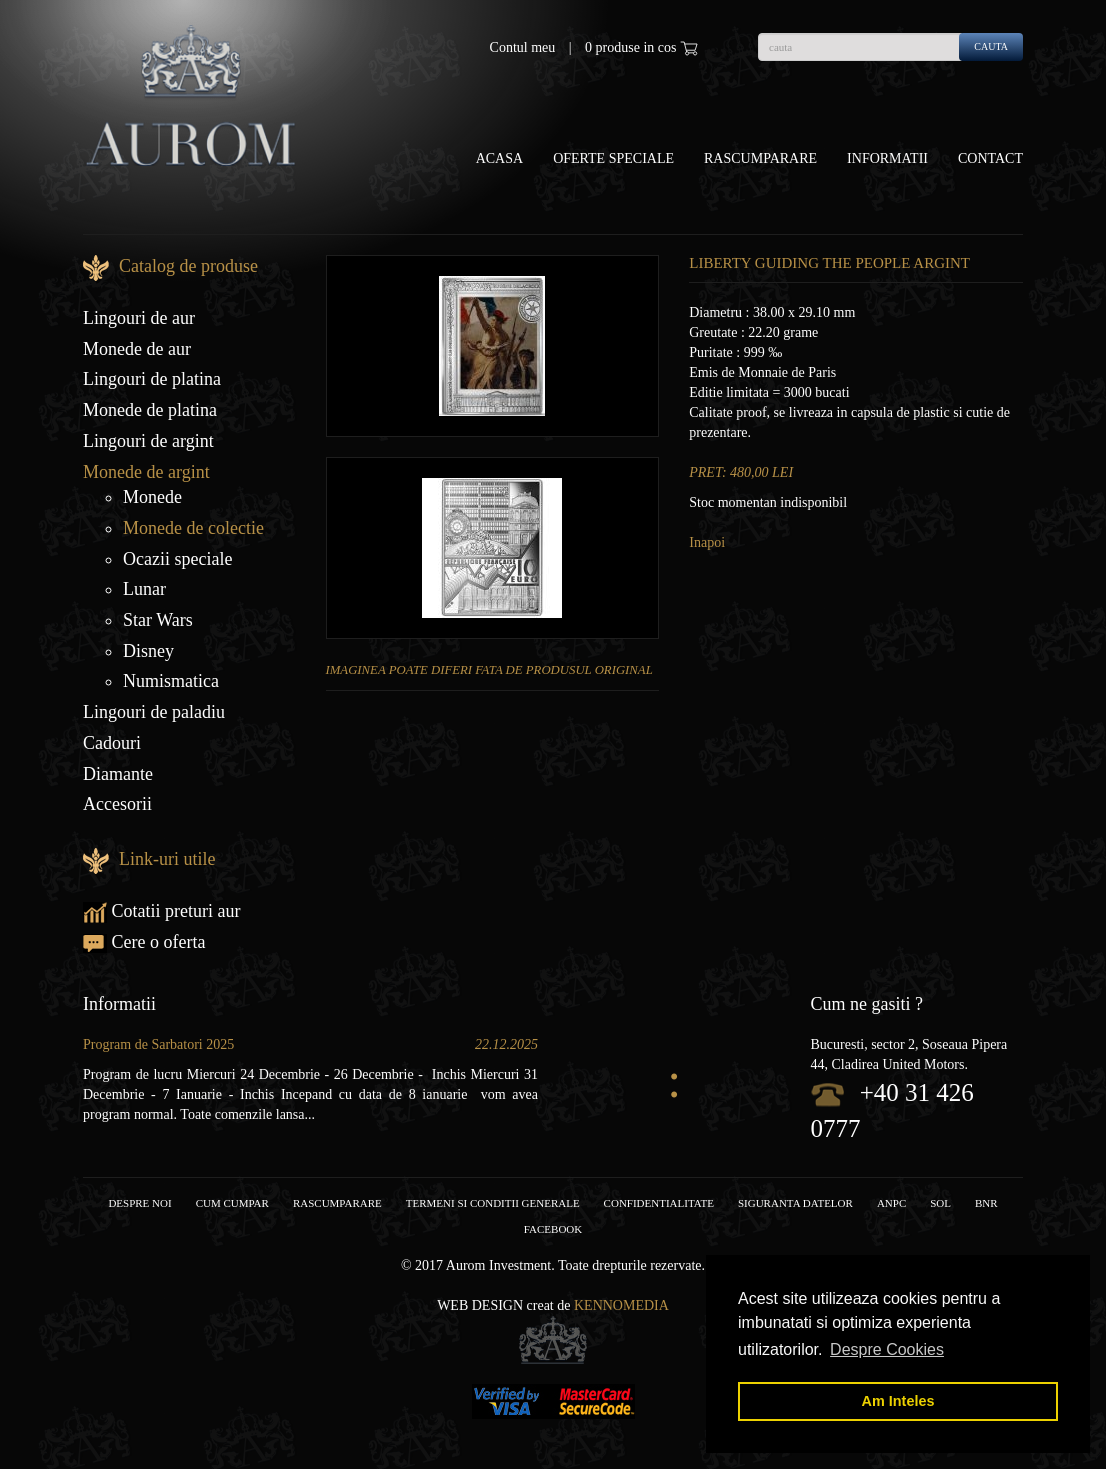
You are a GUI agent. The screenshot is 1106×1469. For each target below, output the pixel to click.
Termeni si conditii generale (493, 1203)
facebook (553, 1229)
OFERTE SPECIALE (613, 158)
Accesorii (117, 804)
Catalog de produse (188, 266)
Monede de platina (150, 410)
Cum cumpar (232, 1203)
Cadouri (112, 743)
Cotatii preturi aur (161, 911)
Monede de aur (137, 349)
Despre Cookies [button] (887, 1349)
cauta (991, 46)
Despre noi (139, 1203)
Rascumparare (760, 158)
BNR (986, 1203)
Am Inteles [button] (898, 1401)
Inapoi (707, 542)
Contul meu (523, 47)
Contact (990, 158)
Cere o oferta (144, 942)
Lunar (144, 589)
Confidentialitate (659, 1203)
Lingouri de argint (148, 441)
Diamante (118, 774)
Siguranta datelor (795, 1203)
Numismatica (171, 681)
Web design (480, 1305)
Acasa (499, 158)
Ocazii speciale (177, 559)
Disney (148, 651)
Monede (152, 497)
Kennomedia (621, 1305)
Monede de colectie (193, 528)
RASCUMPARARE (337, 1203)
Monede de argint (146, 472)
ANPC (891, 1203)
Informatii (887, 158)
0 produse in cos (641, 48)
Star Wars (158, 620)
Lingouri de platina (152, 379)
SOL (940, 1203)
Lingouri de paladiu (154, 712)
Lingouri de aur (139, 318)
